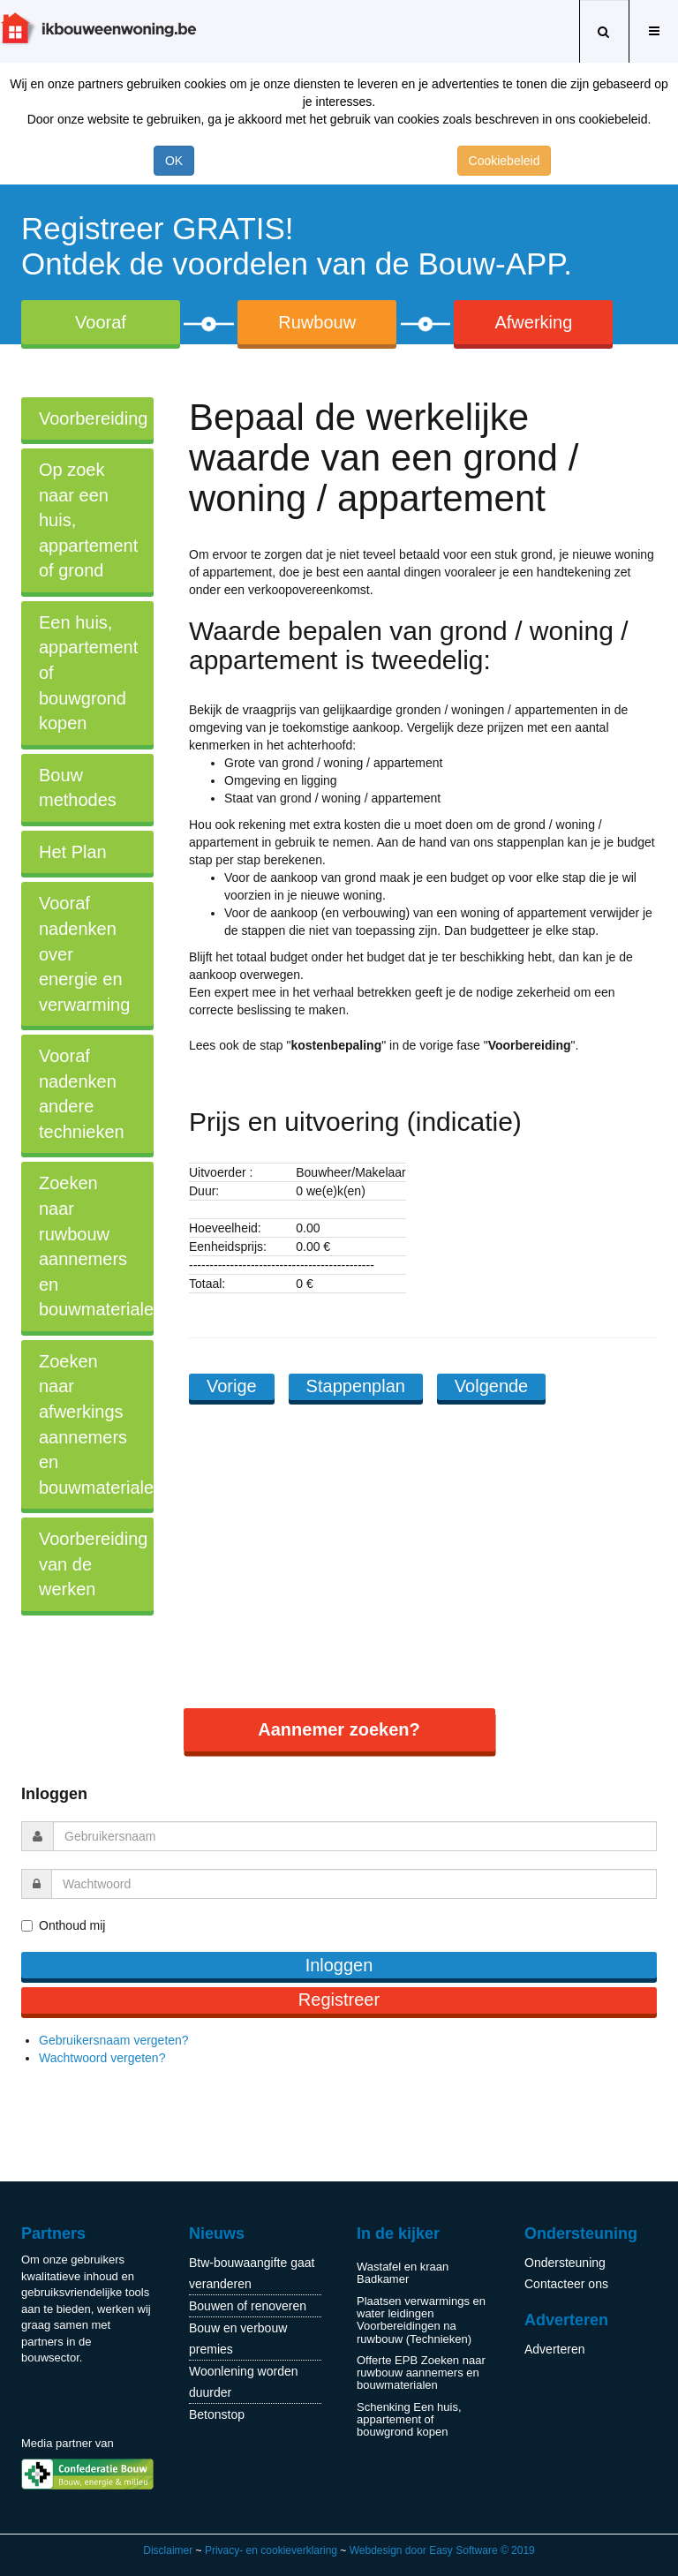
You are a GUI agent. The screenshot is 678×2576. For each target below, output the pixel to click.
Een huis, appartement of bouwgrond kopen (88, 673)
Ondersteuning (565, 2263)
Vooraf (100, 322)
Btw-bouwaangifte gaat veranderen (251, 2273)
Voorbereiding (93, 418)
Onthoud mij (72, 1925)
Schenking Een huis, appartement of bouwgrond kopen (409, 2419)
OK (174, 161)
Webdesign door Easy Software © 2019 (442, 2550)
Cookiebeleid (504, 161)
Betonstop (217, 2414)
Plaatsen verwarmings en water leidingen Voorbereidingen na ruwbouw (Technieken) (421, 2320)
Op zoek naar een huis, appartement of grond (88, 520)
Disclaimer (167, 2550)
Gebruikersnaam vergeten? (114, 2040)
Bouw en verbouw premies (238, 2338)
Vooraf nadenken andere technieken (81, 1093)
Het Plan (73, 852)
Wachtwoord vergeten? (102, 2058)
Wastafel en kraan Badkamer (402, 2273)
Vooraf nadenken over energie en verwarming (84, 953)
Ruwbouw (317, 322)
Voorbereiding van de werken (93, 1564)
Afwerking (533, 322)
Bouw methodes (78, 787)
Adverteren (554, 2349)
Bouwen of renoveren (247, 2306)
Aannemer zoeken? (338, 1729)
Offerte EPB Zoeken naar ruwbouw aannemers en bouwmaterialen (421, 2373)
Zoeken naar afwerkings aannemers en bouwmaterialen (96, 1424)
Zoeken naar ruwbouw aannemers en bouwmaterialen (96, 1246)
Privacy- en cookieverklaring (271, 2550)
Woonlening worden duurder (243, 2381)
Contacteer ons (566, 2284)
